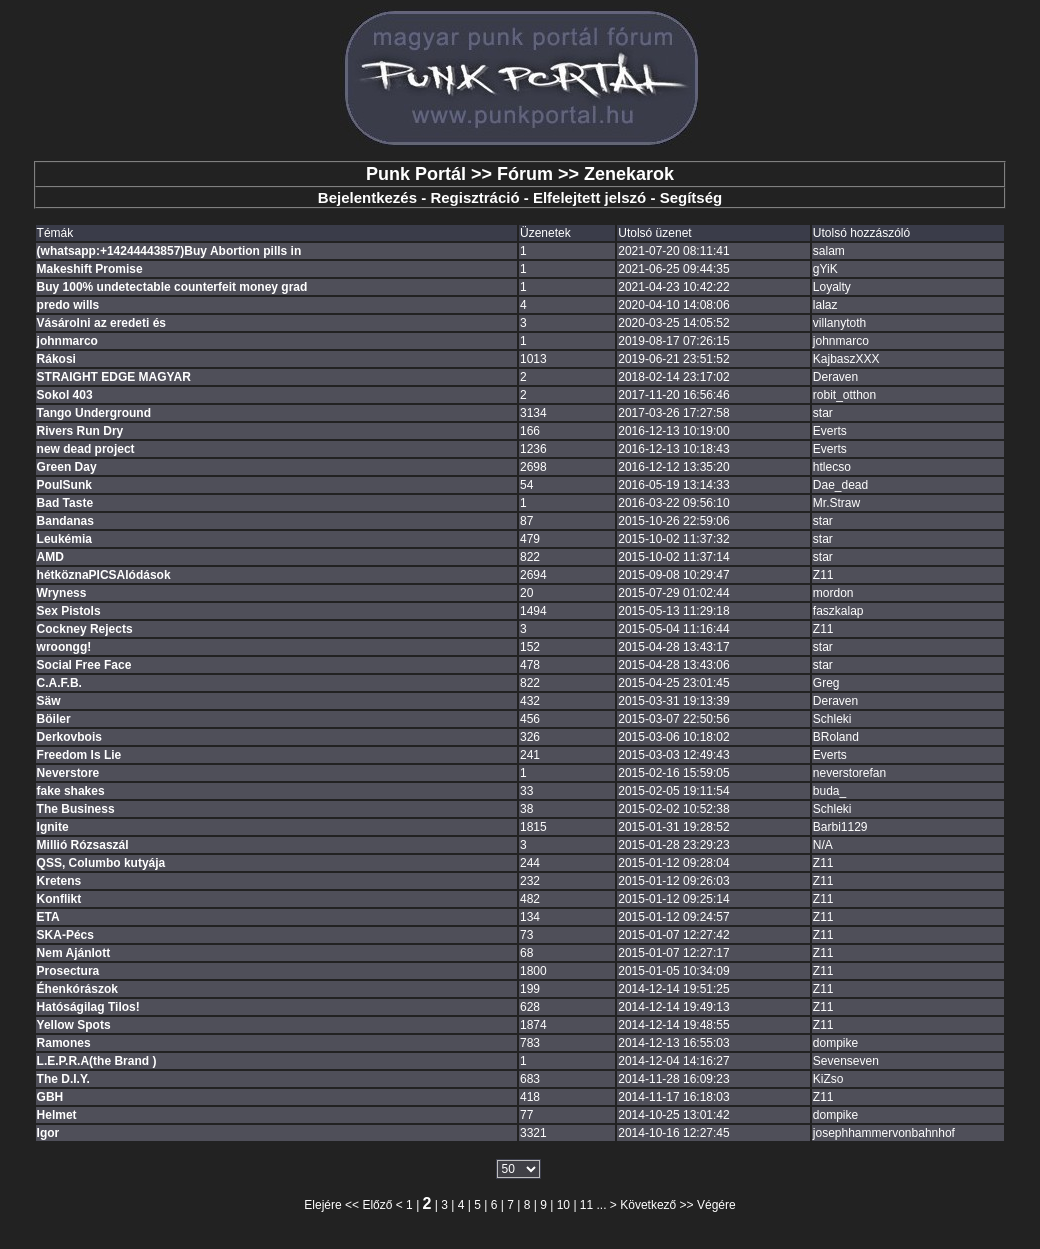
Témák (55, 233)
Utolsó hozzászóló (861, 233)
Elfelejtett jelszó (589, 197)
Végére (716, 1205)
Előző (377, 1205)
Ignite (53, 827)
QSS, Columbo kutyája (101, 863)
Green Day (67, 467)
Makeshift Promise (90, 269)
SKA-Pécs (65, 935)
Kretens (59, 881)
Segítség (691, 197)
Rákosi (56, 359)
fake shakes (71, 791)
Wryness (62, 593)
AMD (50, 557)
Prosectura (68, 971)
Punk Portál (416, 174)
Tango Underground (94, 413)
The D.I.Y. (63, 1079)
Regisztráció (474, 197)
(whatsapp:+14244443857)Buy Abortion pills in (169, 251)
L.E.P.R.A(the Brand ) (97, 1061)
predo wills (68, 305)
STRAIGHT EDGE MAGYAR (114, 377)
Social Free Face (84, 665)
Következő (648, 1205)
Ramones (64, 1043)
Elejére (322, 1205)
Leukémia (64, 539)
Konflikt (59, 899)
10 (563, 1205)
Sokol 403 (65, 395)
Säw (49, 701)
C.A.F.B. (59, 683)
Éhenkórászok (77, 989)
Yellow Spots (74, 1025)
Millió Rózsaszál (83, 845)
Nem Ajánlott (74, 953)
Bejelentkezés (367, 197)
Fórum (525, 174)
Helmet (57, 1115)
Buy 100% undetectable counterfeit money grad (172, 287)
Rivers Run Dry (80, 431)
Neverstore (68, 773)
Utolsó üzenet (654, 233)
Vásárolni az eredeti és (101, 323)
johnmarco (67, 341)
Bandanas (65, 521)
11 (586, 1205)
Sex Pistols (69, 611)
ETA (48, 917)
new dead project (86, 449)
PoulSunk (64, 485)
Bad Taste (65, 503)
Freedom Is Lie (79, 755)
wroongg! (64, 647)
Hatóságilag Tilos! (88, 1007)
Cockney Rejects (85, 629)
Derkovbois (69, 737)
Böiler (54, 719)
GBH (50, 1097)
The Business (76, 809)
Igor (48, 1133)
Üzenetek (545, 233)
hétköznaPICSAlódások (104, 575)
